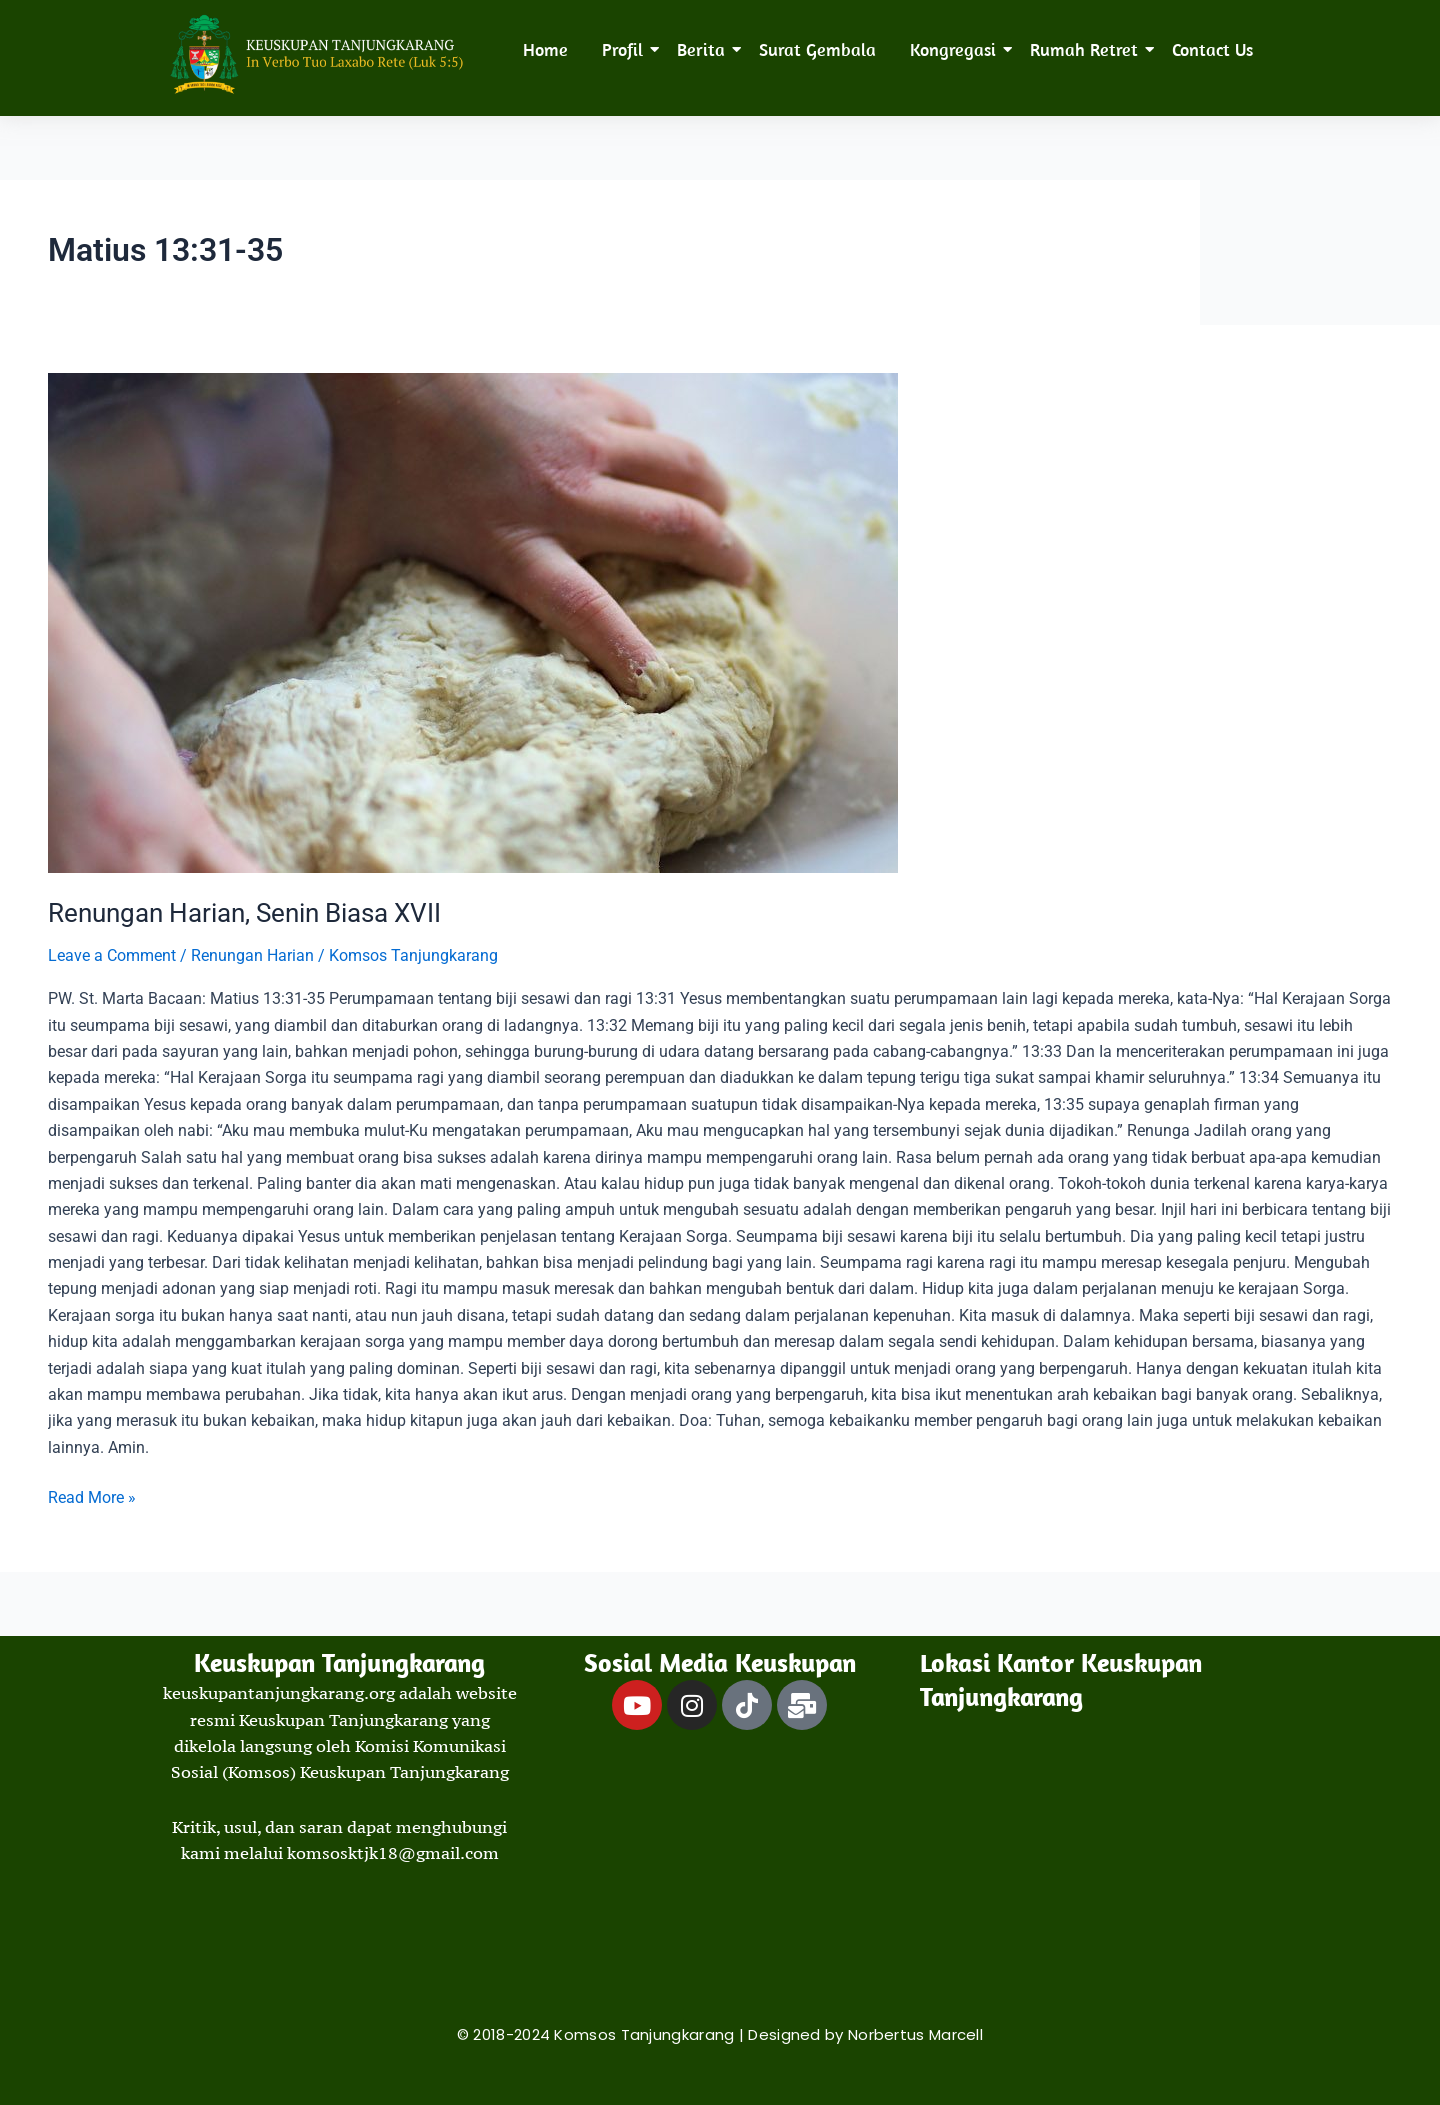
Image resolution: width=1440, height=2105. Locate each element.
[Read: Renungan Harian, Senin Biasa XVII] (720, 623)
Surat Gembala (817, 49)
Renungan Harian (252, 955)
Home (545, 49)
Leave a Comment (112, 955)
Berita (704, 49)
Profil (626, 49)
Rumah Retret (1087, 49)
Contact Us (1212, 49)
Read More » (92, 1496)
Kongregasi (956, 49)
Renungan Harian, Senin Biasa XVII (244, 913)
